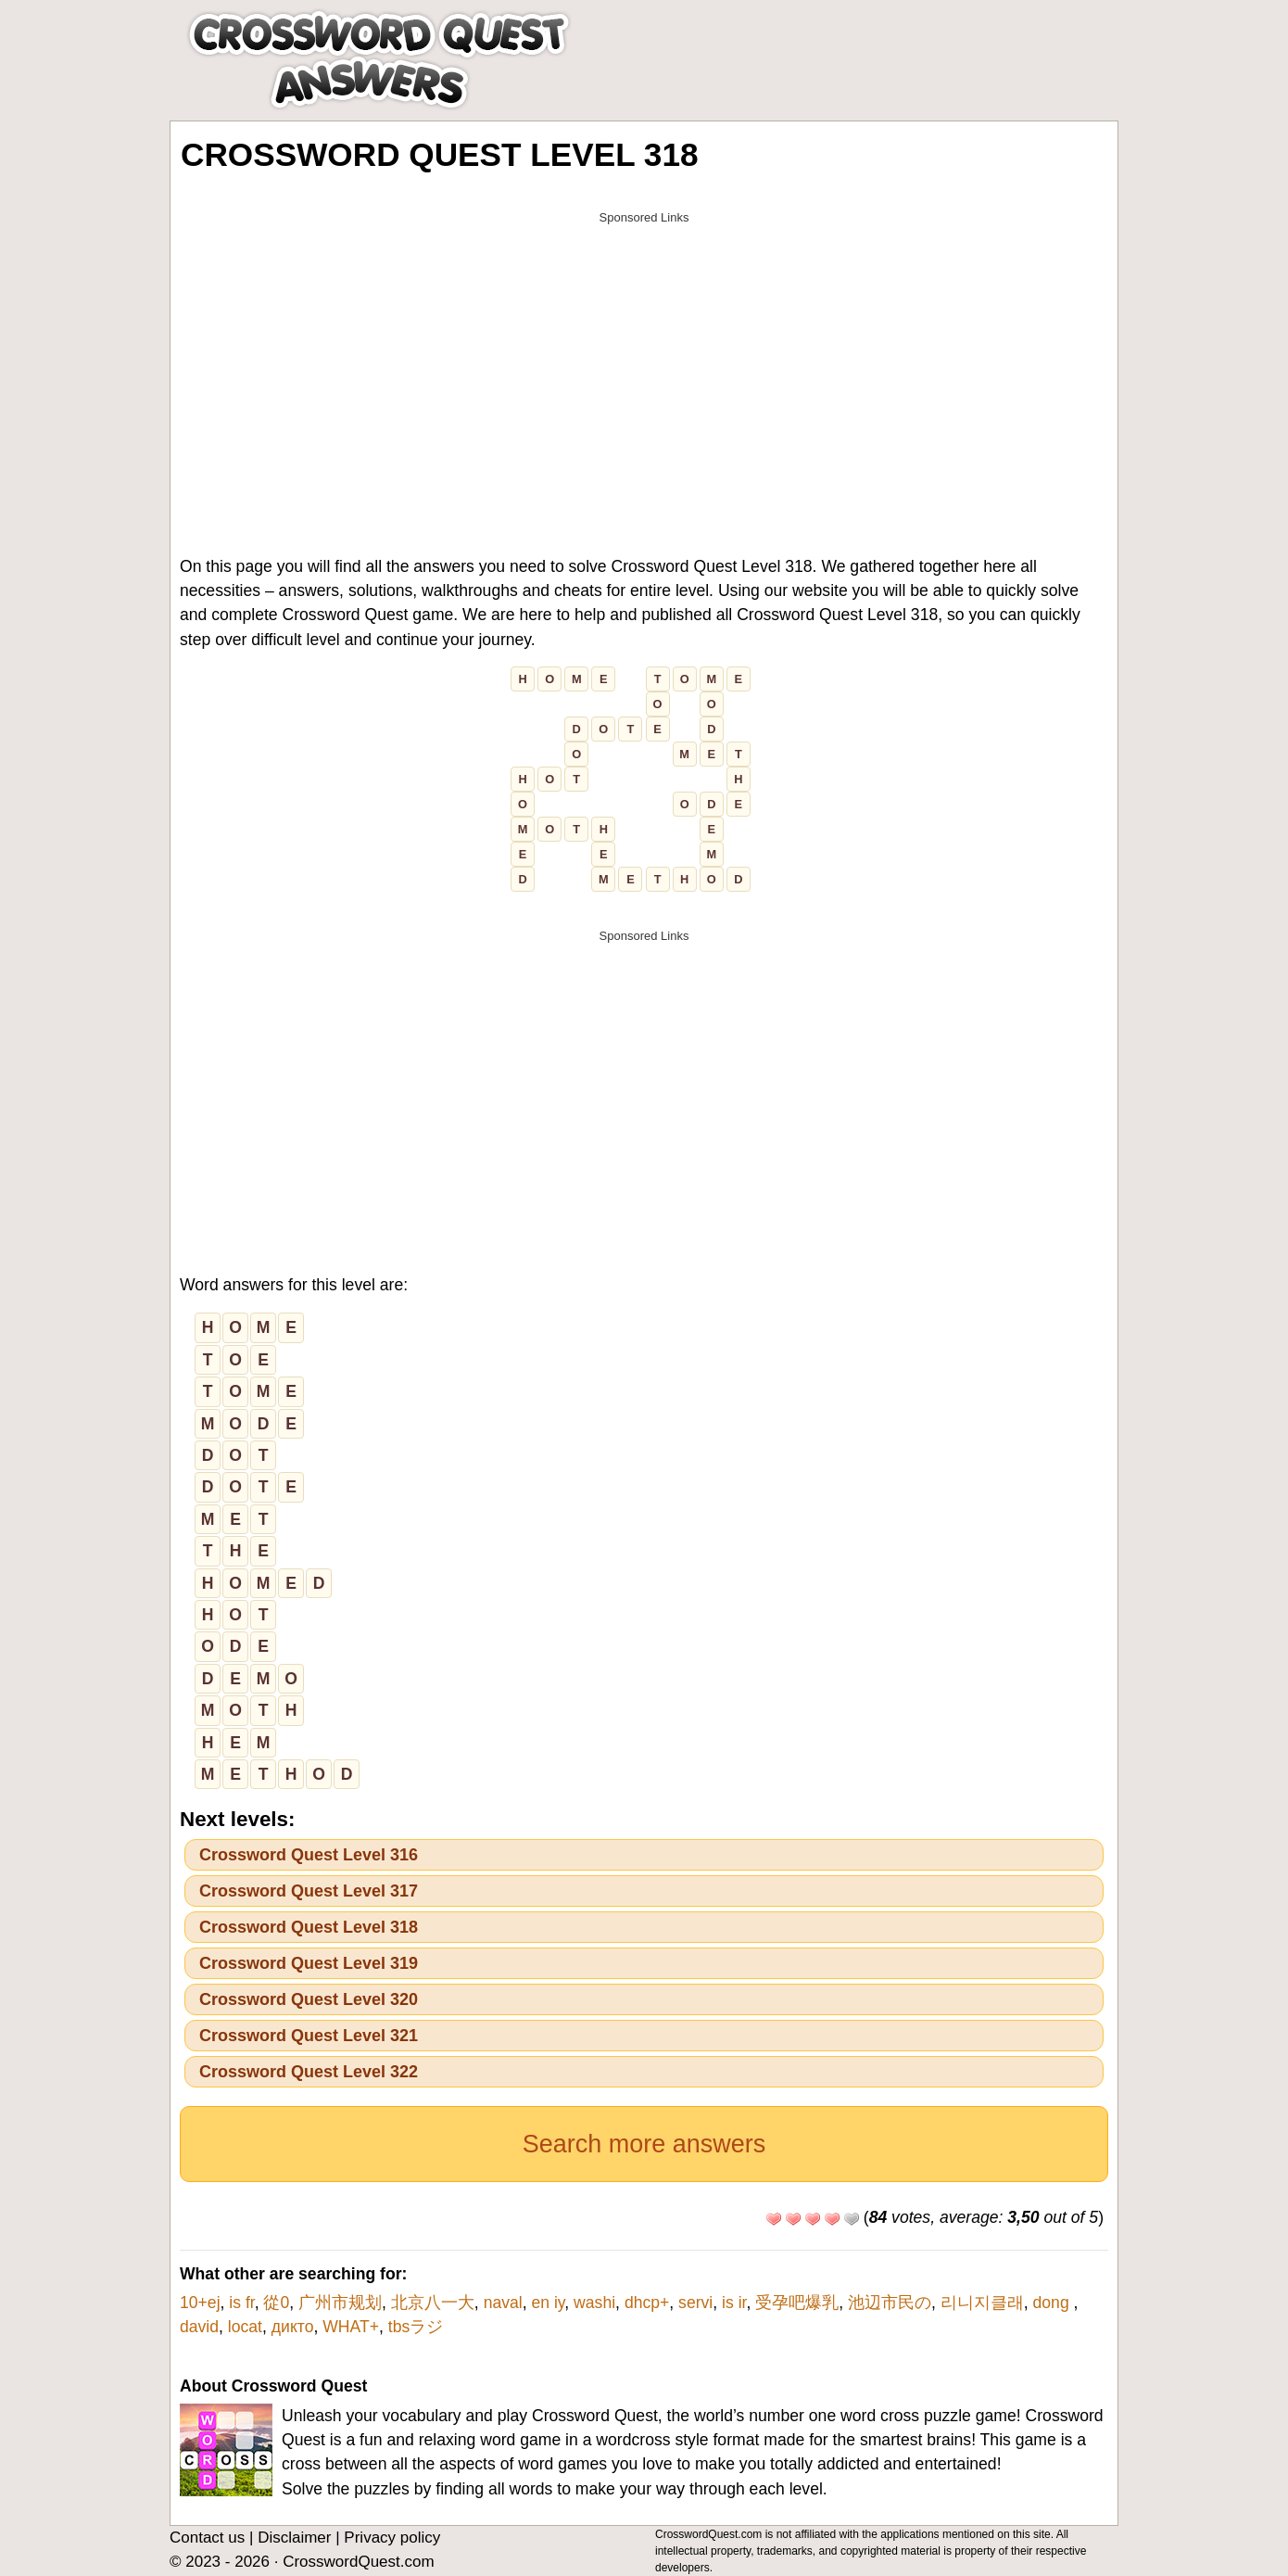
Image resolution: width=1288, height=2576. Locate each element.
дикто (292, 2326)
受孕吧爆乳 (797, 2302)
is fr (241, 2302)
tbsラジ (415, 2326)
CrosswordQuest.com (358, 2561)
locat (245, 2326)
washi (594, 2302)
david (199, 2326)
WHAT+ (350, 2326)
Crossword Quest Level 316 (308, 1855)
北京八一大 (432, 2302)
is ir (734, 2302)
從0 (276, 2302)
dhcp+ (647, 2302)
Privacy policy (392, 2537)
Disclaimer (294, 2537)
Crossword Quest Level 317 (308, 1891)
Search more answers (644, 2144)
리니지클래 (982, 2302)
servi (695, 2302)
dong (1053, 2302)
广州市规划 (340, 2302)
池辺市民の (889, 2302)
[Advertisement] (644, 363)
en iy (547, 2302)
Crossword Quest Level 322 (308, 2071)
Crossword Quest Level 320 (308, 1999)
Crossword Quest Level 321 (308, 2035)
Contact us (207, 2537)
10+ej (200, 2302)
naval (503, 2302)
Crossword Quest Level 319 (308, 1963)
